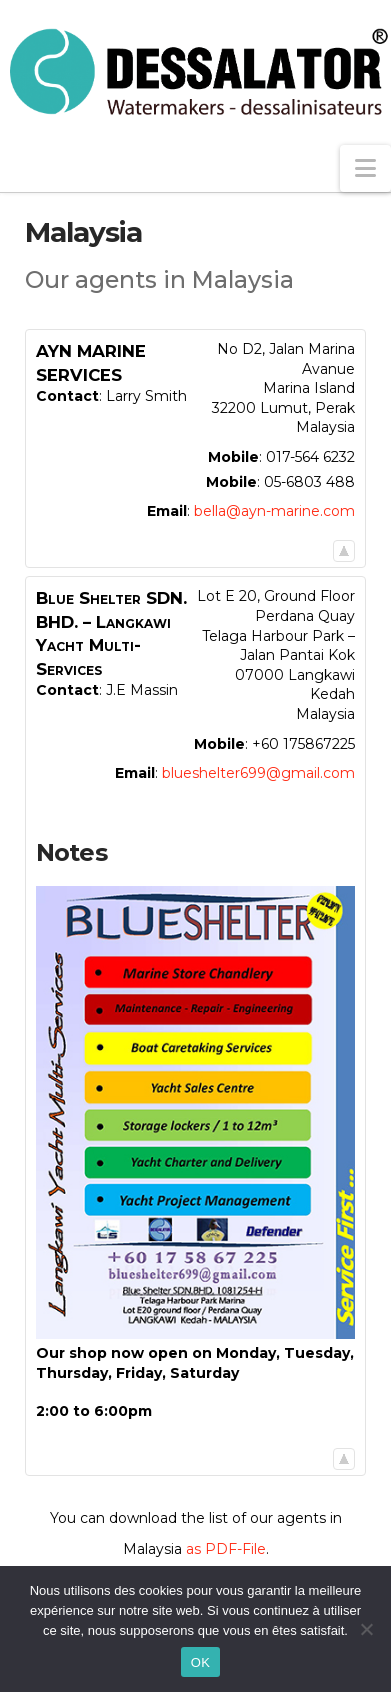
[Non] (366, 1629)
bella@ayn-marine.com (274, 511)
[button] (365, 168)
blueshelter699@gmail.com (258, 773)
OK (200, 1662)
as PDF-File (226, 1549)
